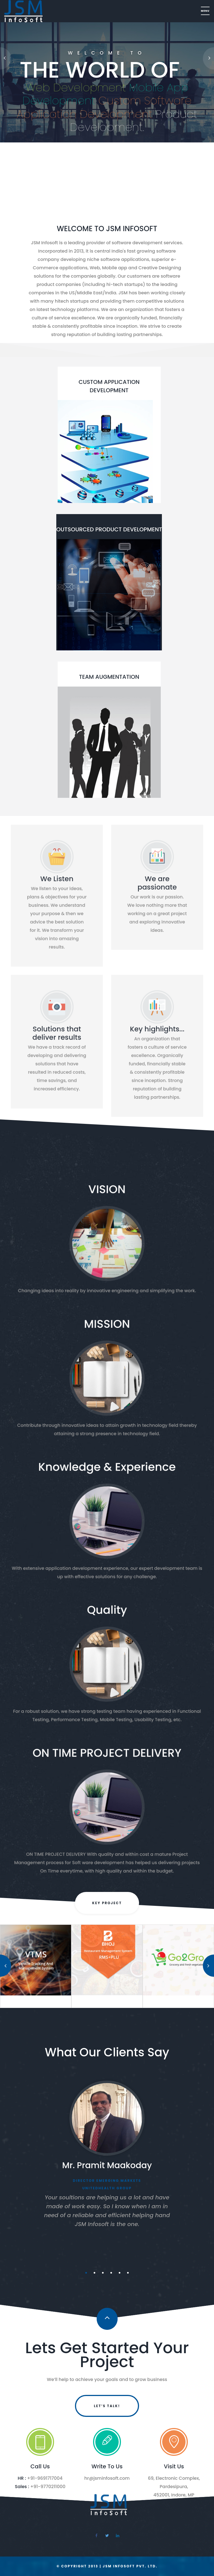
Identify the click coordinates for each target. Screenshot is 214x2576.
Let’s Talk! (107, 2406)
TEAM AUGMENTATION (109, 677)
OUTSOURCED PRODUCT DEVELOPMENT (109, 529)
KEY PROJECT (107, 1903)
